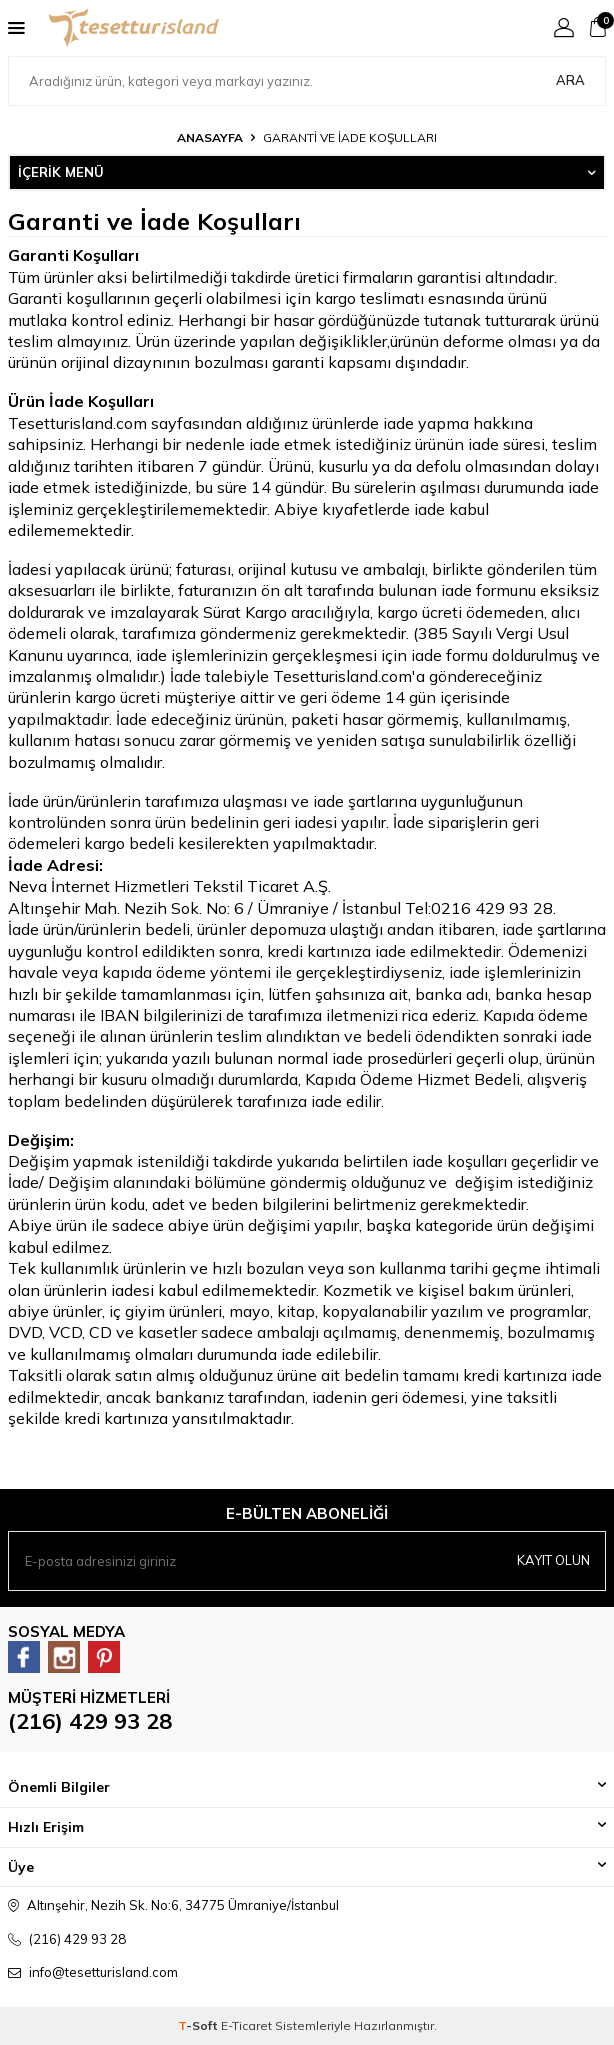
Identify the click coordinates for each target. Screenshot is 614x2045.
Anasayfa (210, 137)
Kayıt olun (553, 1560)
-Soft (199, 2025)
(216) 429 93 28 (90, 1721)
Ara (570, 80)
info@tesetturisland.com (103, 1972)
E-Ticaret (246, 2025)
